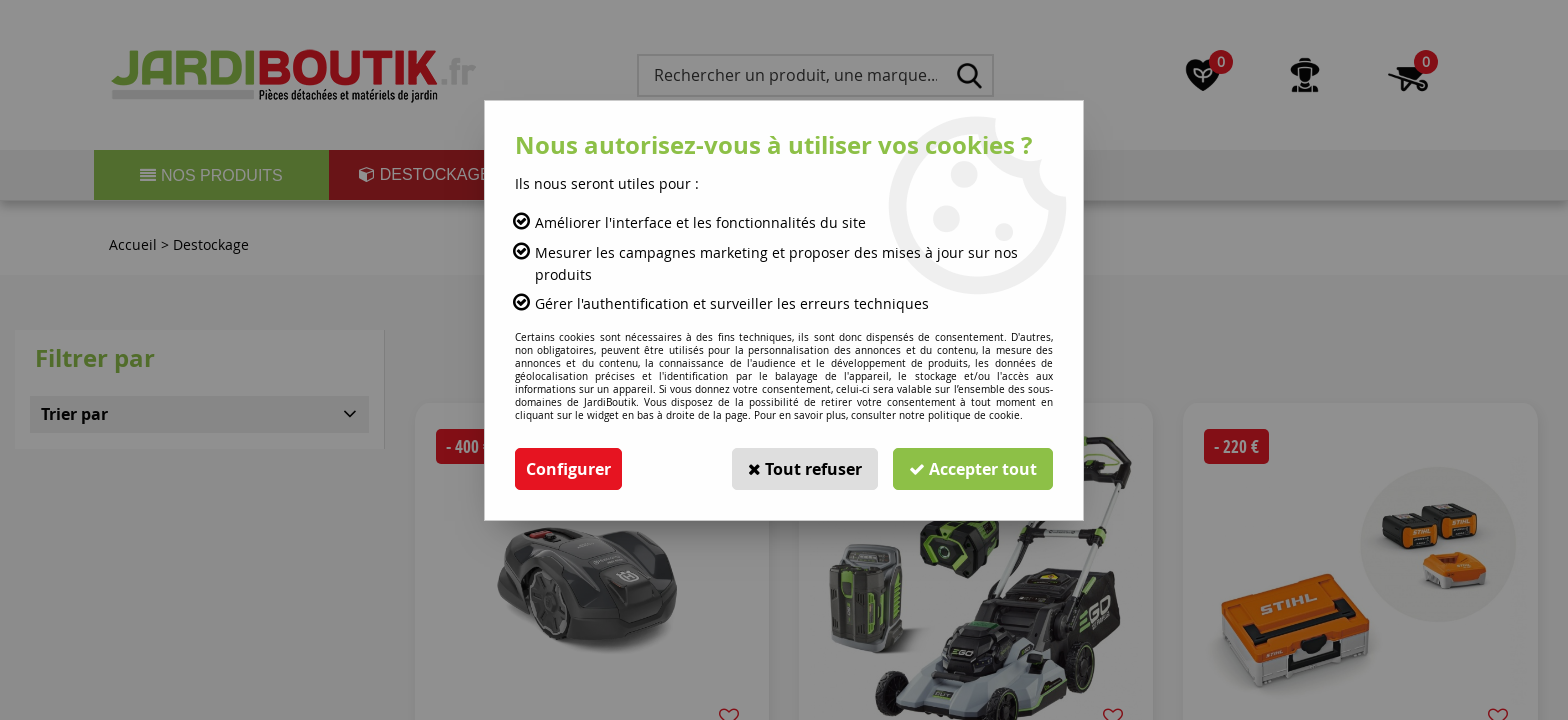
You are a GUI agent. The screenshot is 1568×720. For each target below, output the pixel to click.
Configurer (568, 469)
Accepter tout (973, 469)
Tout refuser (805, 469)
